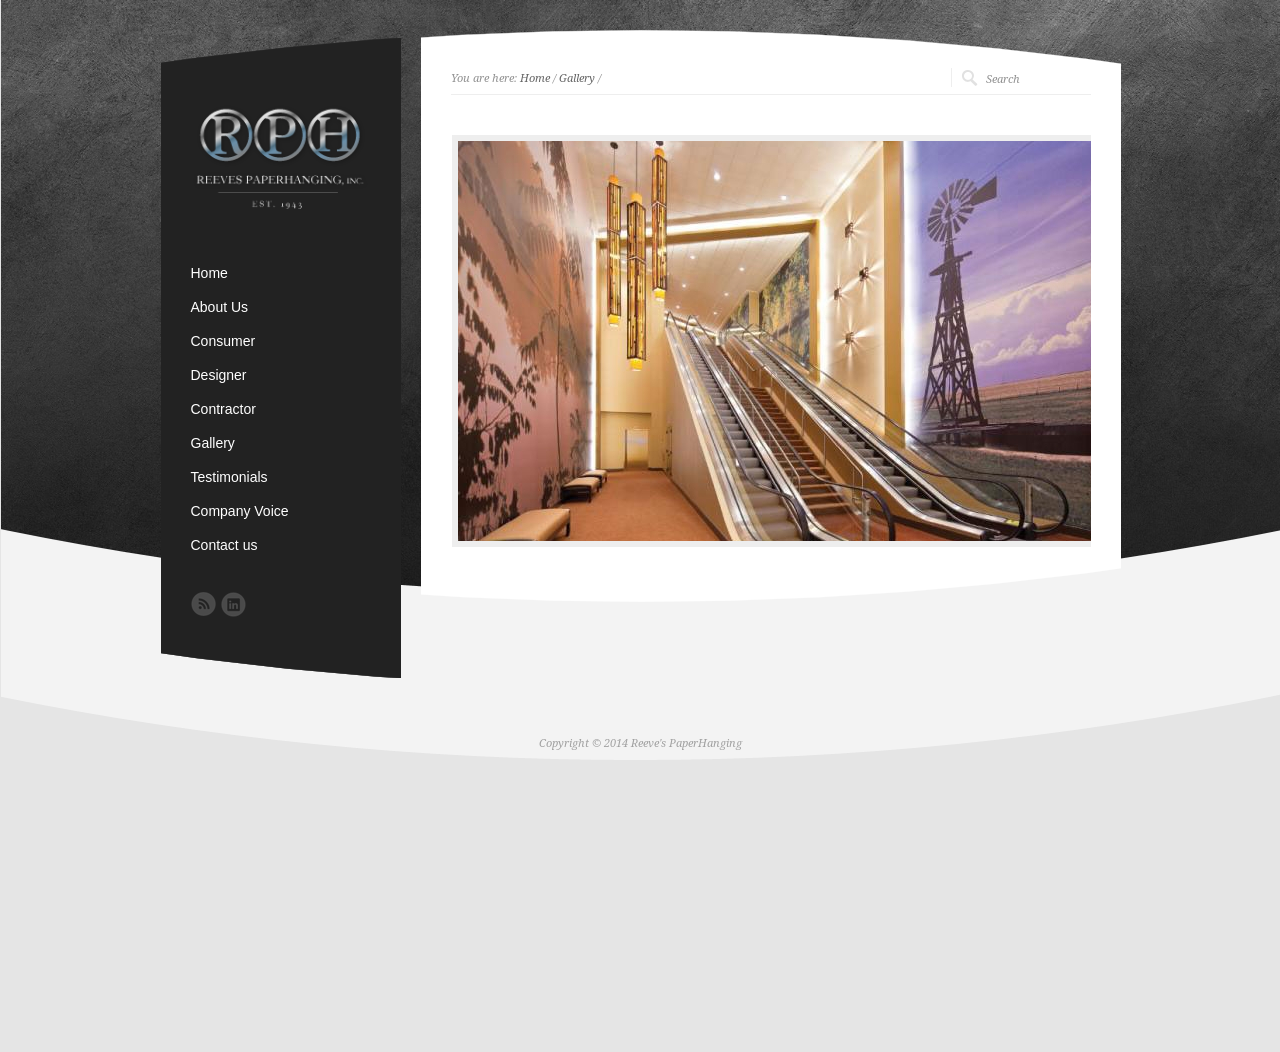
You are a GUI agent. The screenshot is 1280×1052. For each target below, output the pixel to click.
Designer (219, 375)
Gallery (577, 78)
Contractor (223, 409)
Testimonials (229, 477)
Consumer (223, 341)
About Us (220, 307)
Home (535, 78)
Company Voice (240, 511)
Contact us (224, 545)
